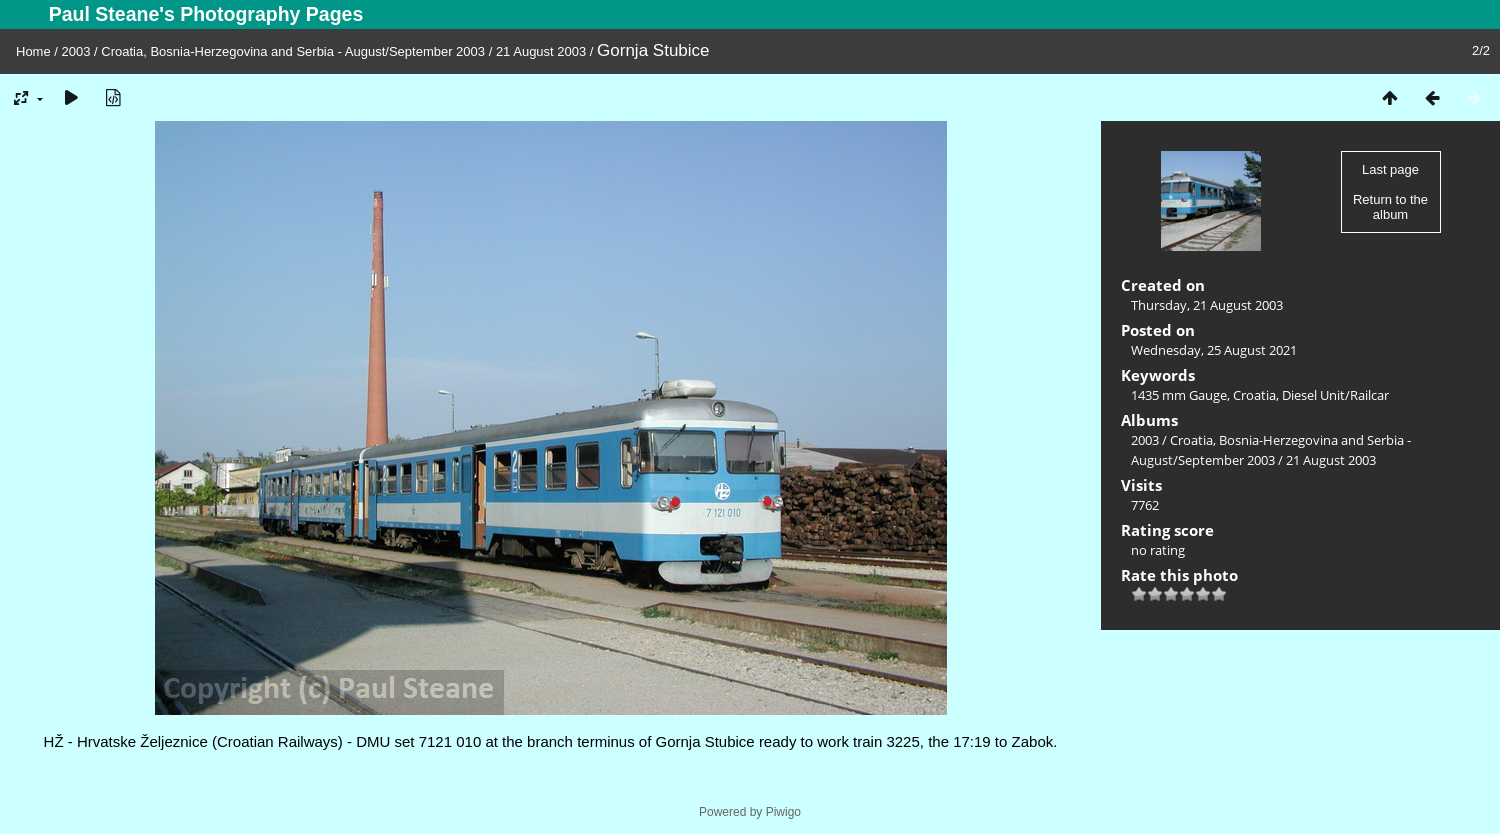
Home (33, 51)
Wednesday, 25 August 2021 (1214, 350)
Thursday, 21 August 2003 (1207, 305)
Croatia (1254, 395)
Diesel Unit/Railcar (1335, 395)
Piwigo (783, 812)
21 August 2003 (541, 51)
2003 (76, 51)
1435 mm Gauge (1179, 395)
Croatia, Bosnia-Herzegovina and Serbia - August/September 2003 (293, 51)
